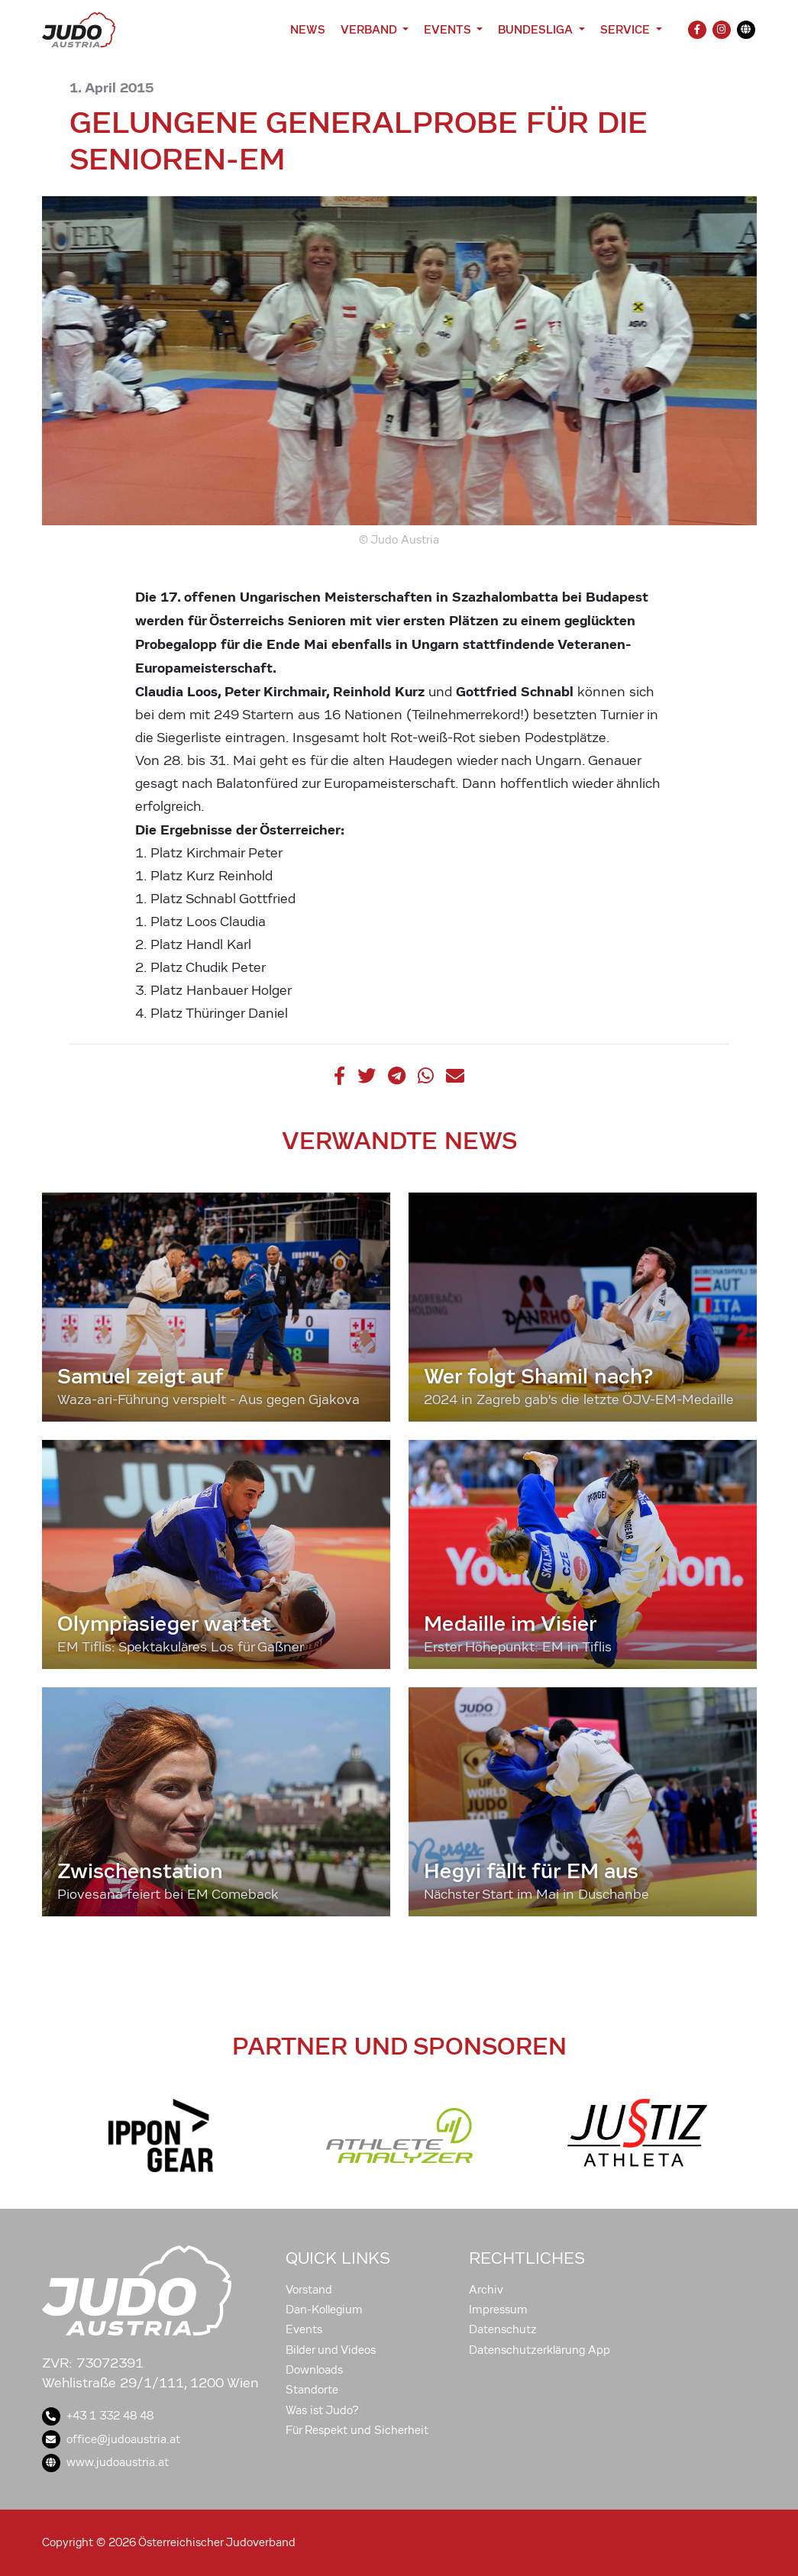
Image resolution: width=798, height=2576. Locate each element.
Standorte (312, 2390)
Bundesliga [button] (537, 29)
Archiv (486, 2290)
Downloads (314, 2370)
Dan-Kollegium (324, 2309)
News (307, 29)
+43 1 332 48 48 (97, 2416)
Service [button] (626, 29)
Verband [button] (370, 29)
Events (304, 2329)
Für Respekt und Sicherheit (357, 2430)
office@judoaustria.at (111, 2439)
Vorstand (309, 2290)
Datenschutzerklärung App (539, 2350)
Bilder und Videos (331, 2350)
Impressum (498, 2309)
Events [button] (448, 29)
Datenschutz (503, 2329)
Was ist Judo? (322, 2410)
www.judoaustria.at (105, 2462)
